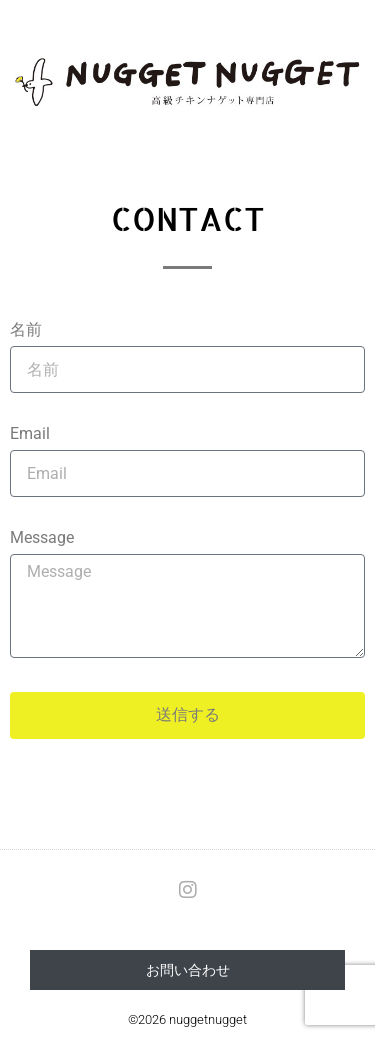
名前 (26, 330)
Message (42, 538)
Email (30, 434)
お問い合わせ (188, 970)
